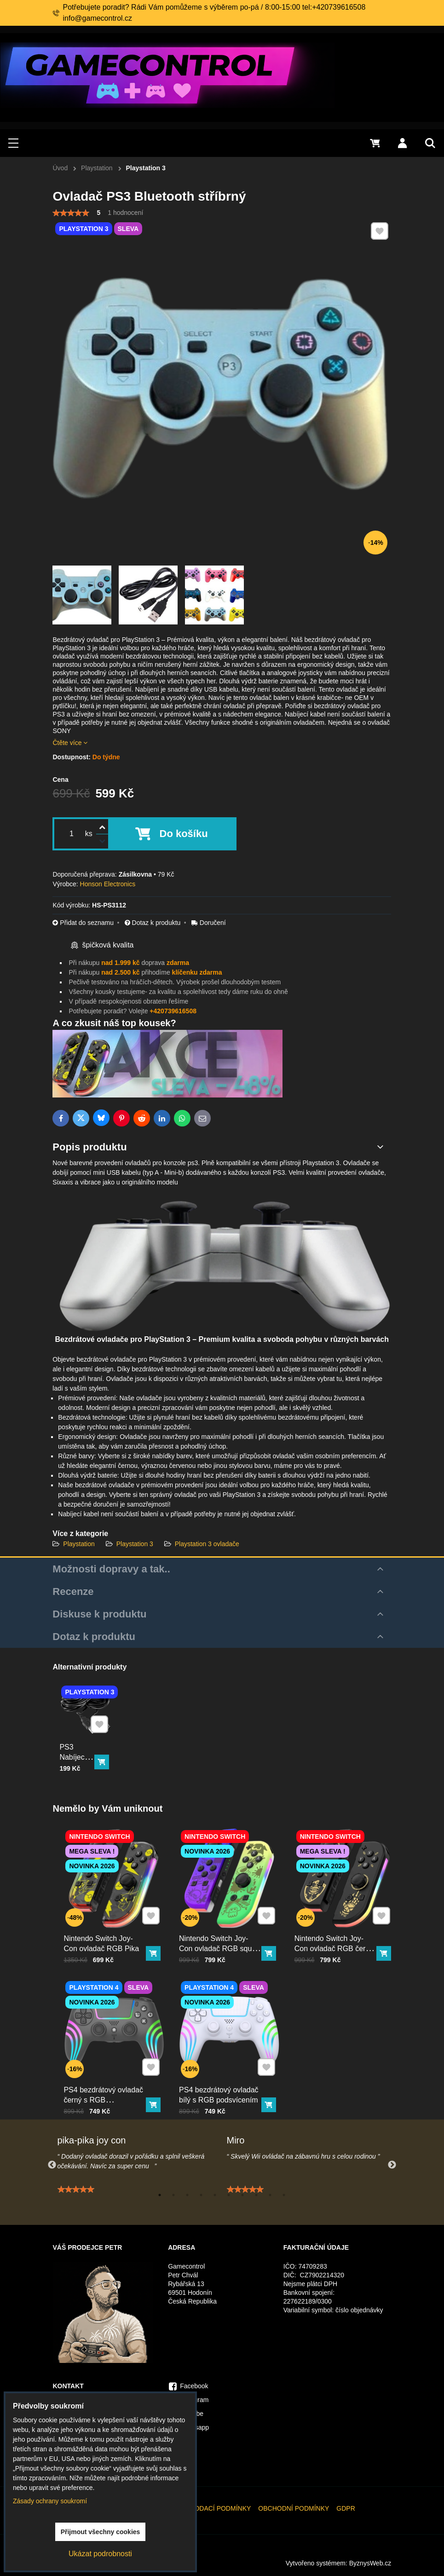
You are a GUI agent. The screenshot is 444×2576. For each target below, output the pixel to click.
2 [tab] (173, 2195)
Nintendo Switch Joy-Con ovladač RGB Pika (106, 1925)
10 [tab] (283, 2195)
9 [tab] (270, 2195)
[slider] (70, 213)
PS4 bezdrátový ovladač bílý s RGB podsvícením (223, 2076)
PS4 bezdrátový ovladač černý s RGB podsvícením (107, 2079)
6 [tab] (228, 2195)
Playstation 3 (134, 1544)
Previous (52, 2165)
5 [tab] (214, 2195)
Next (392, 2165)
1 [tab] (159, 2195)
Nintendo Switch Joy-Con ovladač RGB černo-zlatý (339, 1928)
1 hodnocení (125, 212)
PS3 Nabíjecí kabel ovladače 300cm (79, 1753)
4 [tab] (201, 2195)
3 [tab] (187, 2195)
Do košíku (184, 833)
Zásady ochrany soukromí (50, 2501)
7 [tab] (242, 2195)
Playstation (79, 1544)
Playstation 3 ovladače (207, 1544)
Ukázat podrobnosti (100, 2554)
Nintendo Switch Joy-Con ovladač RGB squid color (223, 1928)
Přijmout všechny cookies (100, 2532)
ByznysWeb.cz (370, 2563)
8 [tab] (256, 2195)
